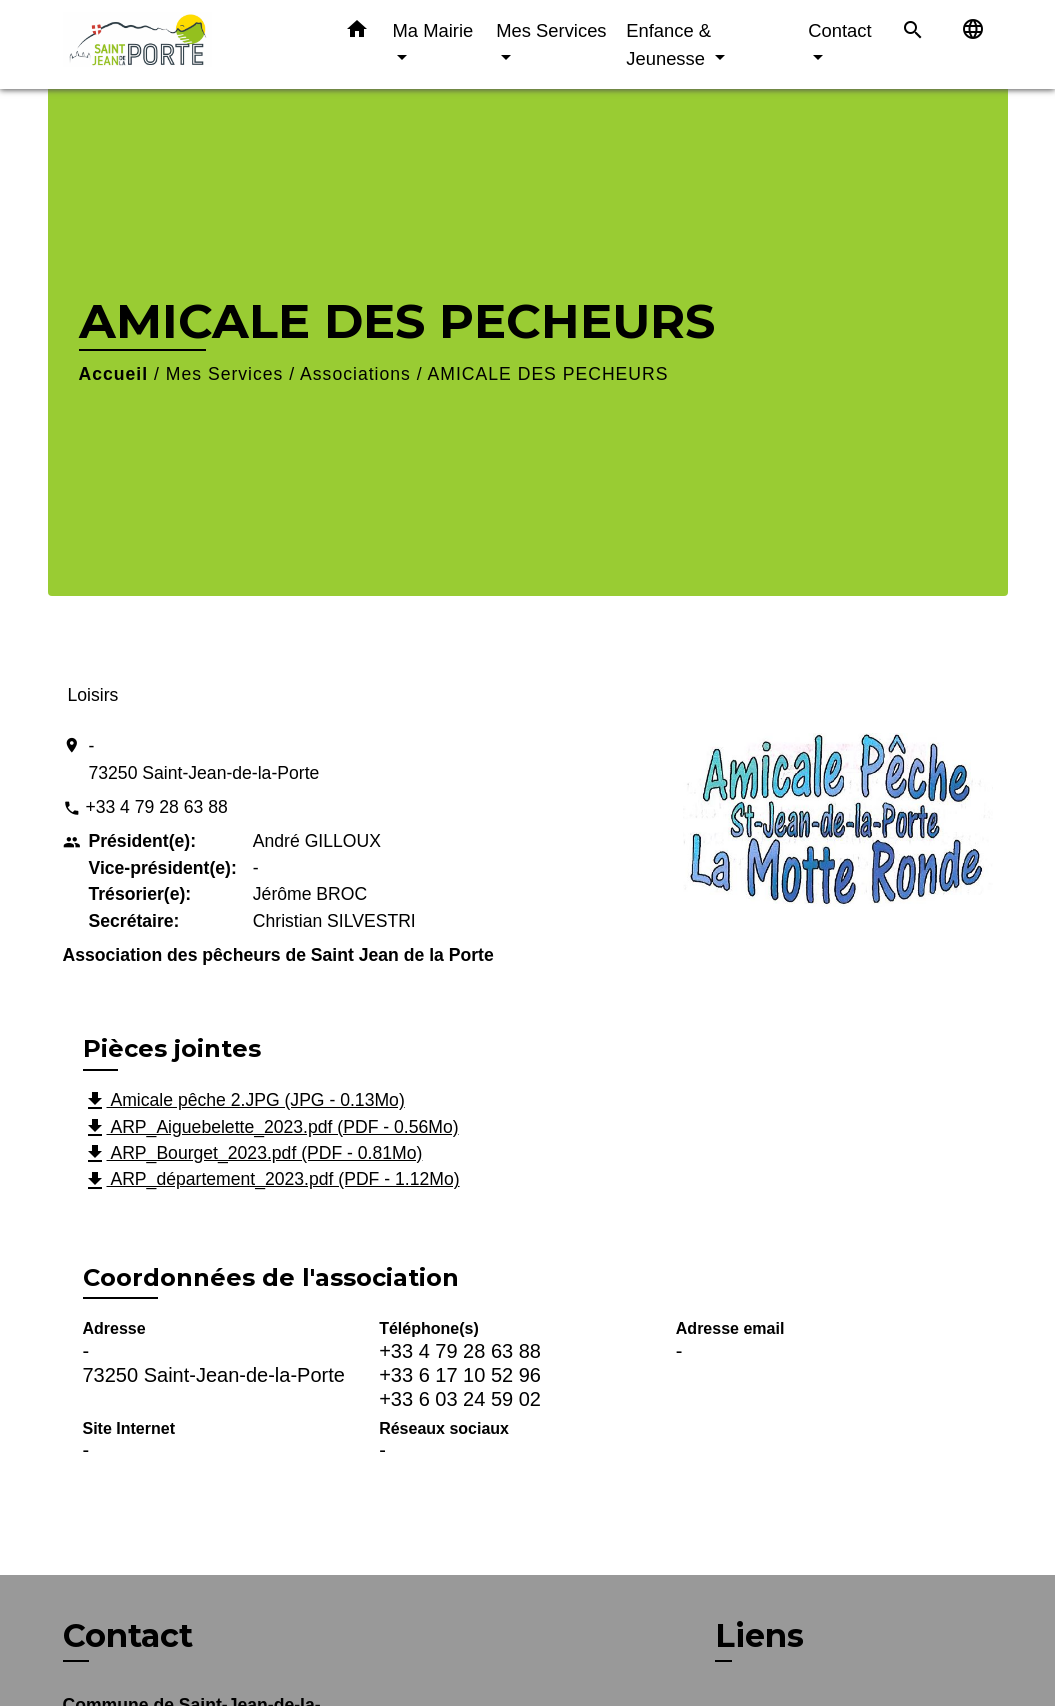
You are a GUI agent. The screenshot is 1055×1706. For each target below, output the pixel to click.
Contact (128, 1636)
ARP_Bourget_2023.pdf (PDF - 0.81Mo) (253, 1154)
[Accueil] (188, 44)
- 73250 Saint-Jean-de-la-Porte (204, 759)
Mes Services (225, 374)
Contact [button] (839, 30)
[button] (357, 33)
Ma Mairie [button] (433, 30)
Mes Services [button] (551, 30)
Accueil (114, 374)
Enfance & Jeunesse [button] (668, 44)
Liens (759, 1635)
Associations (355, 374)
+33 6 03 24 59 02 (460, 1399)
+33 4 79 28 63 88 (156, 807)
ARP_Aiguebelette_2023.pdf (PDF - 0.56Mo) (271, 1128)
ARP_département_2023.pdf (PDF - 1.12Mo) (271, 1181)
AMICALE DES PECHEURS (548, 374)
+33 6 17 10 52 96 (460, 1375)
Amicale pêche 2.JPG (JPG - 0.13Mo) (244, 1101)
